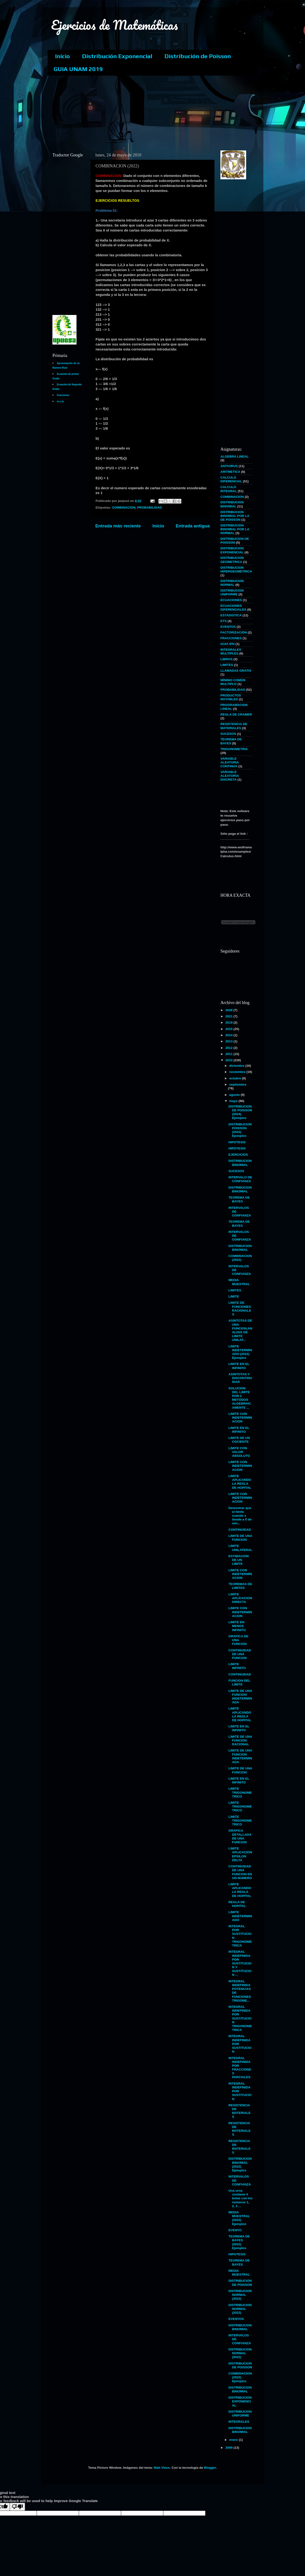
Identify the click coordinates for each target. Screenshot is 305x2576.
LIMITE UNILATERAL (240, 1547)
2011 (229, 1054)
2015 (229, 1029)
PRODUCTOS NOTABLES (230, 697)
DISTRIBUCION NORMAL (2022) (240, 2294)
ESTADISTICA (231, 615)
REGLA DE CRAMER (236, 714)
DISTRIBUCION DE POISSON (234, 540)
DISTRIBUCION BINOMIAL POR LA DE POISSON (234, 515)
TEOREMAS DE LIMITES (240, 1586)
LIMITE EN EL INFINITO (239, 1366)
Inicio (62, 56)
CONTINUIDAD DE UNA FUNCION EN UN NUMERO (240, 1872)
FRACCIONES (231, 638)
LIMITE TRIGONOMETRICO (240, 1792)
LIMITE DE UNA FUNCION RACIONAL (240, 1740)
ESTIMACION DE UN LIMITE (239, 1560)
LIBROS (226, 659)
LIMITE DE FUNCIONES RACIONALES (240, 1308)
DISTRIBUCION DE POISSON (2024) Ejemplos (240, 1112)
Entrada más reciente (118, 525)
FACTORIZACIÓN (233, 632)
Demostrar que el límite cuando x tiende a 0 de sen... (240, 1515)
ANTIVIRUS (229, 466)
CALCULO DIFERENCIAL (231, 479)
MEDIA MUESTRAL (239, 1282)
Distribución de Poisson (197, 56)
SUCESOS (228, 734)
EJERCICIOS (238, 1154)
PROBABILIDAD (149, 507)
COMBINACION (123, 507)
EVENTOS (228, 627)
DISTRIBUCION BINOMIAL (232, 504)
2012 (229, 1048)
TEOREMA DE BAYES (231, 741)
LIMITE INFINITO (237, 1666)
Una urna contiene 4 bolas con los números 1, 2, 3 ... (241, 2198)
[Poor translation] (17, 2507)
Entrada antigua (193, 525)
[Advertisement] (163, 112)
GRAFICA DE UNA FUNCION (239, 1640)
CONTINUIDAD (240, 1529)
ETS (223, 621)
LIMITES (226, 665)
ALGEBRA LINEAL (234, 456)
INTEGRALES (239, 2421)
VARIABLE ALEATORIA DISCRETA (229, 775)
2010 (229, 1060)
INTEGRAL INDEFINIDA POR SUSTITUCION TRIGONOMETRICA (240, 2018)
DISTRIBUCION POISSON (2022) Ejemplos (240, 1130)
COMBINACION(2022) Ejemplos (240, 2377)
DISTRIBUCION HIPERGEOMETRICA (236, 569)
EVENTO (235, 2230)
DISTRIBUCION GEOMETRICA (232, 559)
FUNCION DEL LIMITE (239, 1682)
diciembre (237, 1065)
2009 (229, 2447)
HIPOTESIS (237, 1142)
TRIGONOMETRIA (234, 749)
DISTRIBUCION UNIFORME (232, 592)
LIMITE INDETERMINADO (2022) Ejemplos (240, 1352)
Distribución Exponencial (117, 56)
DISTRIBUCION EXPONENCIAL (232, 550)
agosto (235, 1095)
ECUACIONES (231, 600)
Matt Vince (162, 2467)
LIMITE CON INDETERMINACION (240, 1417)
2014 (229, 1035)
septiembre (237, 1084)
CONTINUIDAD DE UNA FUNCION (240, 1654)
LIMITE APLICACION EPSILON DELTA (240, 1854)
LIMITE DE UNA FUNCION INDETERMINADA (240, 1696)
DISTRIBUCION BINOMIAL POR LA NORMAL (234, 529)
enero (234, 2440)
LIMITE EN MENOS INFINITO (237, 1626)
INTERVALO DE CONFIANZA (240, 1179)
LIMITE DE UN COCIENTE (239, 1439)
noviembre (237, 1072)
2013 (229, 1041)
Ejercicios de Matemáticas (114, 25)
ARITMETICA (230, 472)
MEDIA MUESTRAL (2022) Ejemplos (239, 2218)
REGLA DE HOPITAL (237, 1904)
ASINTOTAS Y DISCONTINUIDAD (240, 1378)
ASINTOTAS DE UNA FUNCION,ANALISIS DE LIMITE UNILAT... (240, 1330)
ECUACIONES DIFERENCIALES (233, 607)
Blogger (210, 2467)
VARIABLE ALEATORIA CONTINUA (229, 762)
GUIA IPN (227, 644)
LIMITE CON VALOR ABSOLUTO (239, 1452)
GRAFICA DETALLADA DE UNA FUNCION (240, 1836)
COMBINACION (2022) (240, 1258)
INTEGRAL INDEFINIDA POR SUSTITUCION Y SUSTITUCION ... (240, 1963)
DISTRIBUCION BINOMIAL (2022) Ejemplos (240, 2164)
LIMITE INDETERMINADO (240, 1916)
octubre (235, 1078)
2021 (229, 1016)
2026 (229, 1010)
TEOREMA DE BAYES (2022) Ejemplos (239, 2242)
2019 (229, 1022)
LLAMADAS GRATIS (235, 670)
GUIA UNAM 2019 (78, 69)
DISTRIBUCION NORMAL (232, 583)
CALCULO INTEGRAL (228, 489)
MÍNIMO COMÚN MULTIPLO (232, 682)
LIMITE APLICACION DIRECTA (240, 1598)
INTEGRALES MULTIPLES (230, 651)
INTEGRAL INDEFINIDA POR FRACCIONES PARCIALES (240, 2067)
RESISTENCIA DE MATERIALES (233, 726)
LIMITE (234, 1296)
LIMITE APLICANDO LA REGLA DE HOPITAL (240, 1481)
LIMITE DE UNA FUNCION (240, 1537)
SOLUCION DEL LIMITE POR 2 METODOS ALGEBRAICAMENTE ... (240, 1397)
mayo (234, 1101)
